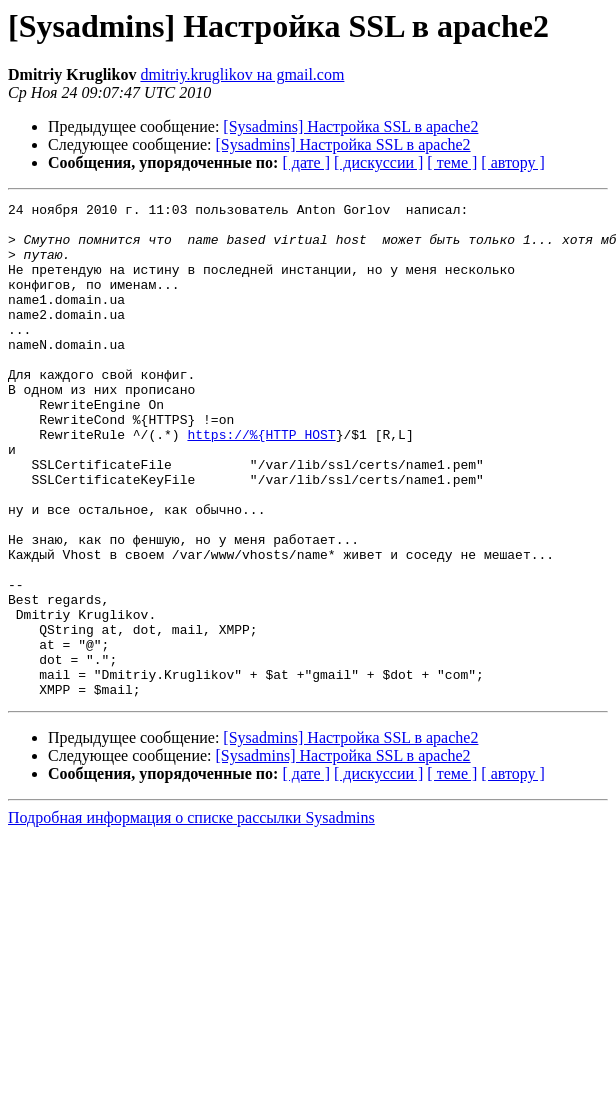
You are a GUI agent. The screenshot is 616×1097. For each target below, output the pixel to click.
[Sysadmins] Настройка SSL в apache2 (350, 126)
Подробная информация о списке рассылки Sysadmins (191, 916)
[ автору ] (512, 162)
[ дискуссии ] (378, 162)
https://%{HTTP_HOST (261, 482)
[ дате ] (306, 162)
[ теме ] (452, 162)
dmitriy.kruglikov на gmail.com (242, 74)
